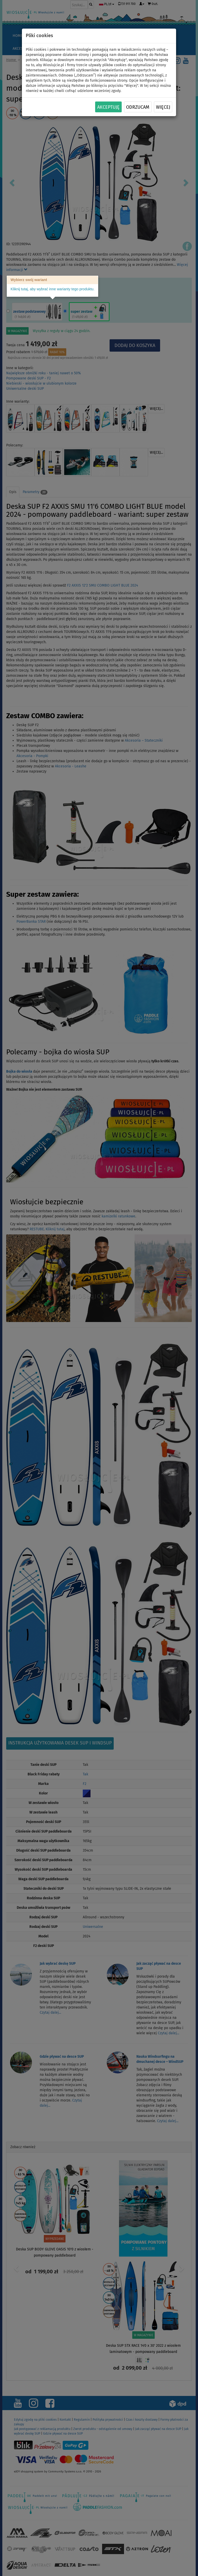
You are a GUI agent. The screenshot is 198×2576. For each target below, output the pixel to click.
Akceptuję (108, 107)
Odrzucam (137, 107)
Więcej (163, 107)
